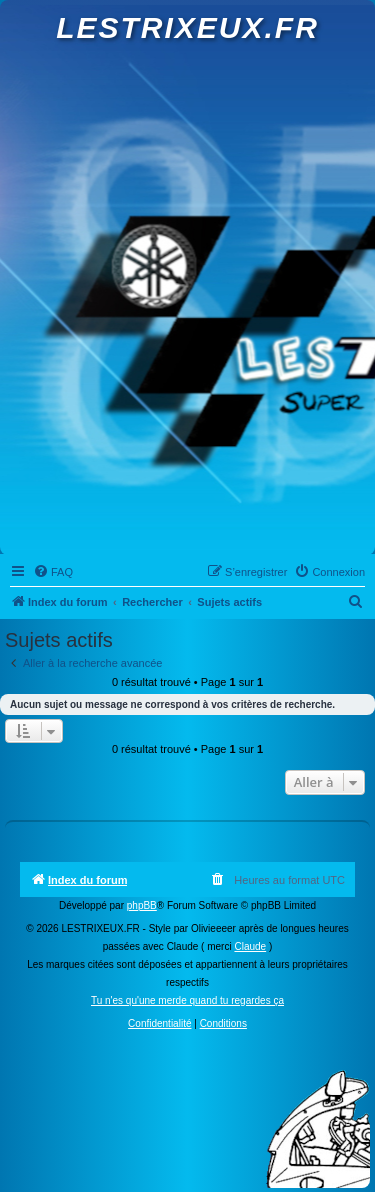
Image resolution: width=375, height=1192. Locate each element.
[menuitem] (53, 572)
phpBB (142, 905)
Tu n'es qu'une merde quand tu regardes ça (187, 1000)
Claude (250, 946)
